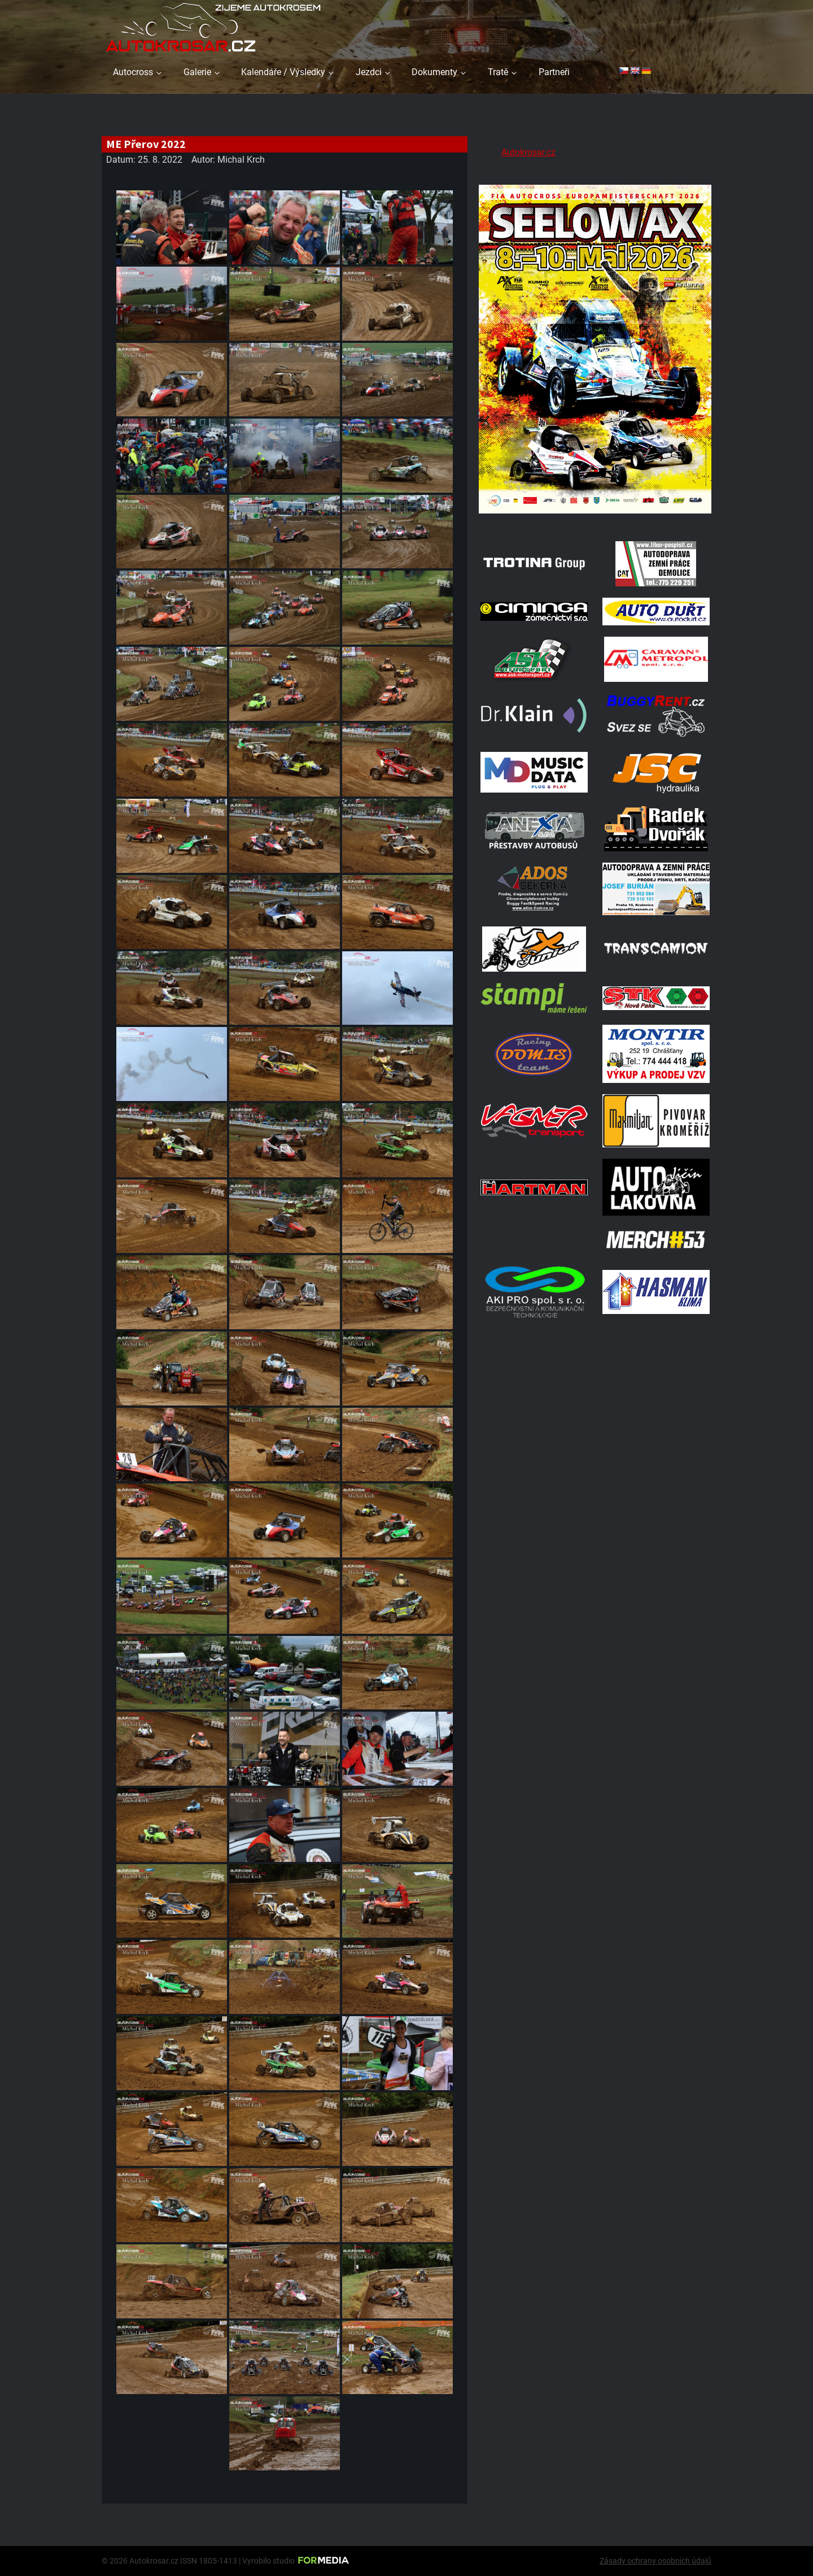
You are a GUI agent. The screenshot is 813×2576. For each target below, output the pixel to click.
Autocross (133, 72)
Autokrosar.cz (528, 152)
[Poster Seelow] (595, 515)
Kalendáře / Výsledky (283, 72)
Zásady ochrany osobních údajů (655, 2560)
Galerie (197, 72)
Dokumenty (434, 72)
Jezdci (369, 72)
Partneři (554, 72)
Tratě (498, 72)
